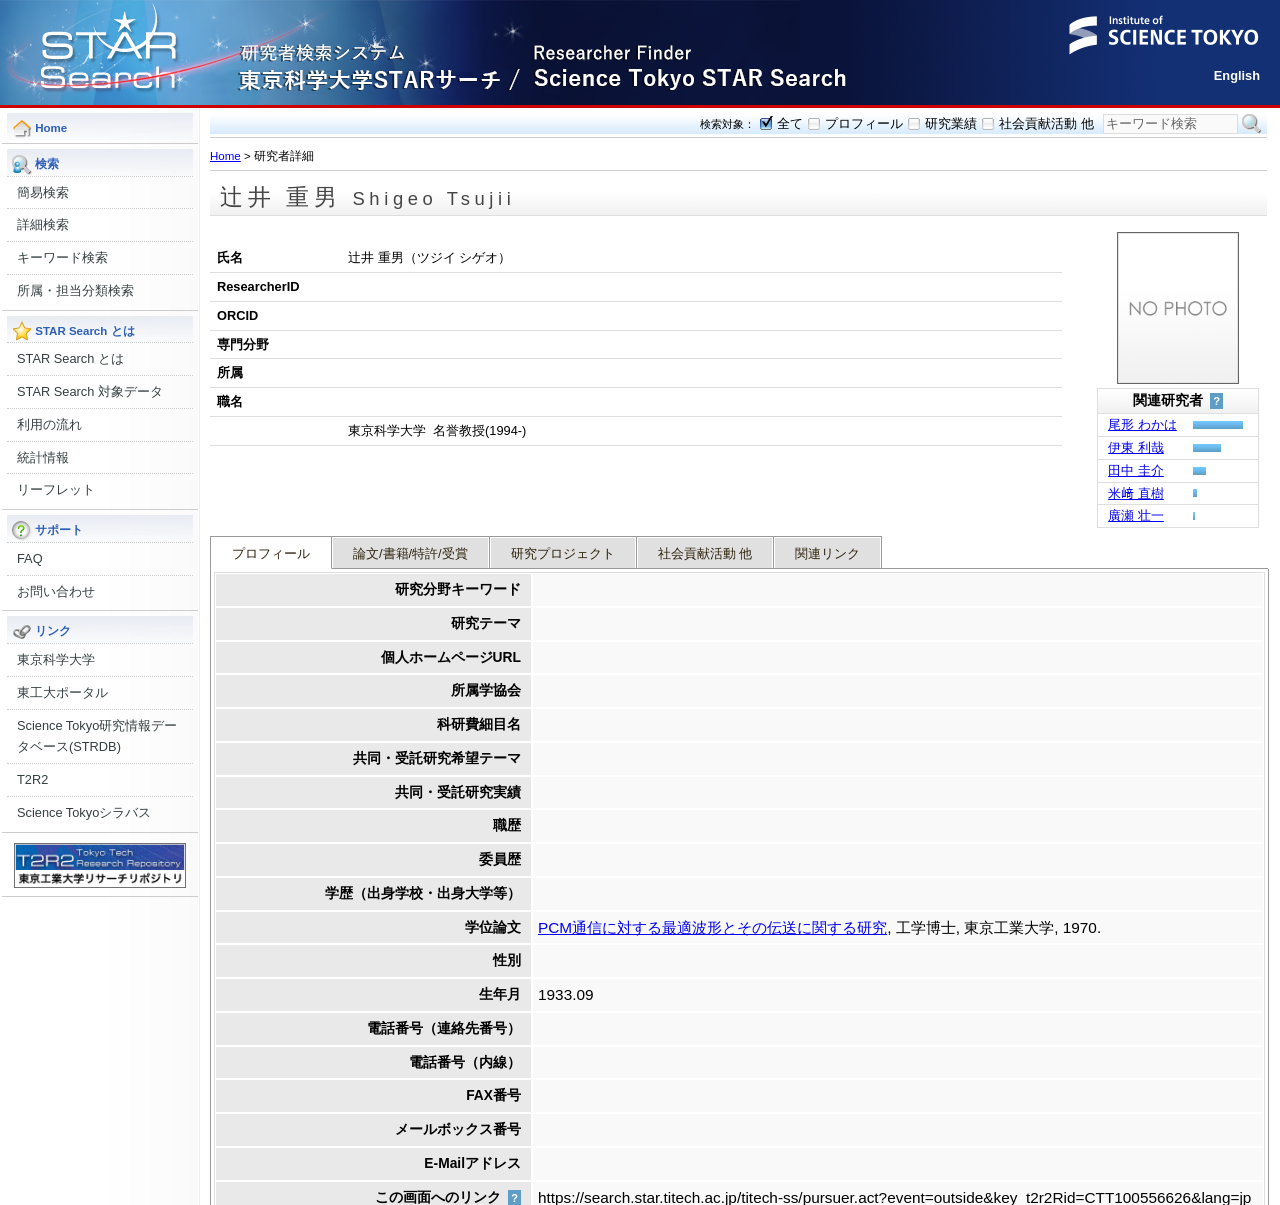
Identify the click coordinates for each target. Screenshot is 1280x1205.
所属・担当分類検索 (75, 290)
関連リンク (827, 483)
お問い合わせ (56, 591)
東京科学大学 (56, 659)
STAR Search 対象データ (90, 391)
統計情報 (43, 457)
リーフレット (56, 489)
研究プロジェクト (563, 483)
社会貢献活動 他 (1046, 123)
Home (225, 156)
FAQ (30, 558)
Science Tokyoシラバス (84, 812)
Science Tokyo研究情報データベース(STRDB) (97, 736)
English (1237, 75)
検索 (1252, 124)
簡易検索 (43, 192)
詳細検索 (43, 224)
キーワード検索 (62, 257)
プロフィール (864, 123)
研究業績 (951, 123)
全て (790, 123)
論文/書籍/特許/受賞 (410, 483)
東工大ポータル (62, 692)
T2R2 (32, 779)
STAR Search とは (70, 358)
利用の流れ (49, 424)
